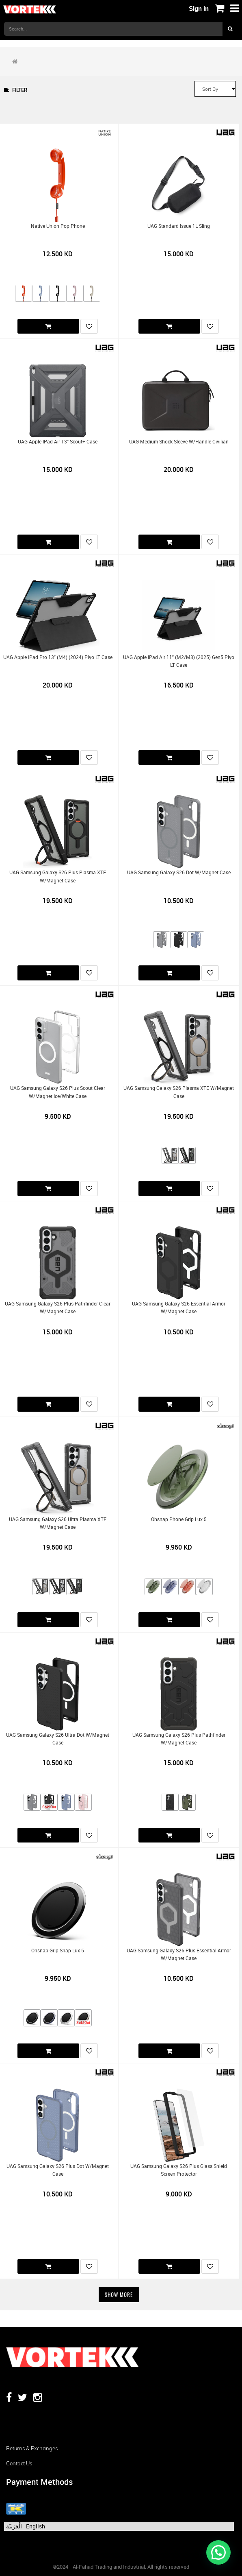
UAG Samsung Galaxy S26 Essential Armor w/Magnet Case (178, 1307)
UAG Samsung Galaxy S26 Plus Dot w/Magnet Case (57, 2170)
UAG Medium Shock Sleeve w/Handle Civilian (179, 441)
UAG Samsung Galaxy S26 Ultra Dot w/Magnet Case (57, 1738)
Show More (119, 2294)
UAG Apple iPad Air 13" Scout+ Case (57, 441)
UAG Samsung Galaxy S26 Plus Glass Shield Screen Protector (178, 2170)
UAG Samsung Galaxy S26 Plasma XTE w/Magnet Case (178, 1092)
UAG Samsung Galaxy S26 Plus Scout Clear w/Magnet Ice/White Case (57, 1092)
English (35, 2526)
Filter (15, 90)
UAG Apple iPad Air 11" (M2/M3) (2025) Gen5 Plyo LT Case (178, 661)
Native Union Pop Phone (58, 226)
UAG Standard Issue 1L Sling (178, 226)
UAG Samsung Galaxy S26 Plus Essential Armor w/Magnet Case (179, 1954)
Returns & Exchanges (32, 2448)
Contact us (19, 2463)
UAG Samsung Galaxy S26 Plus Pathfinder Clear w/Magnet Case (57, 1307)
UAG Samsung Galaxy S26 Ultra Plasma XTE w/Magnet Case (57, 1523)
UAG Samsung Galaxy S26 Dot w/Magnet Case (179, 872)
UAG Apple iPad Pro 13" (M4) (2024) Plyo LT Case (57, 657)
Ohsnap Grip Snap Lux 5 (57, 1950)
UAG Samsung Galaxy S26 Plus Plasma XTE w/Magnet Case (57, 876)
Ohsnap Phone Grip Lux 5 (179, 1519)
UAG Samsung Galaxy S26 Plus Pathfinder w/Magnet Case (178, 1738)
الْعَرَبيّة (14, 2526)
